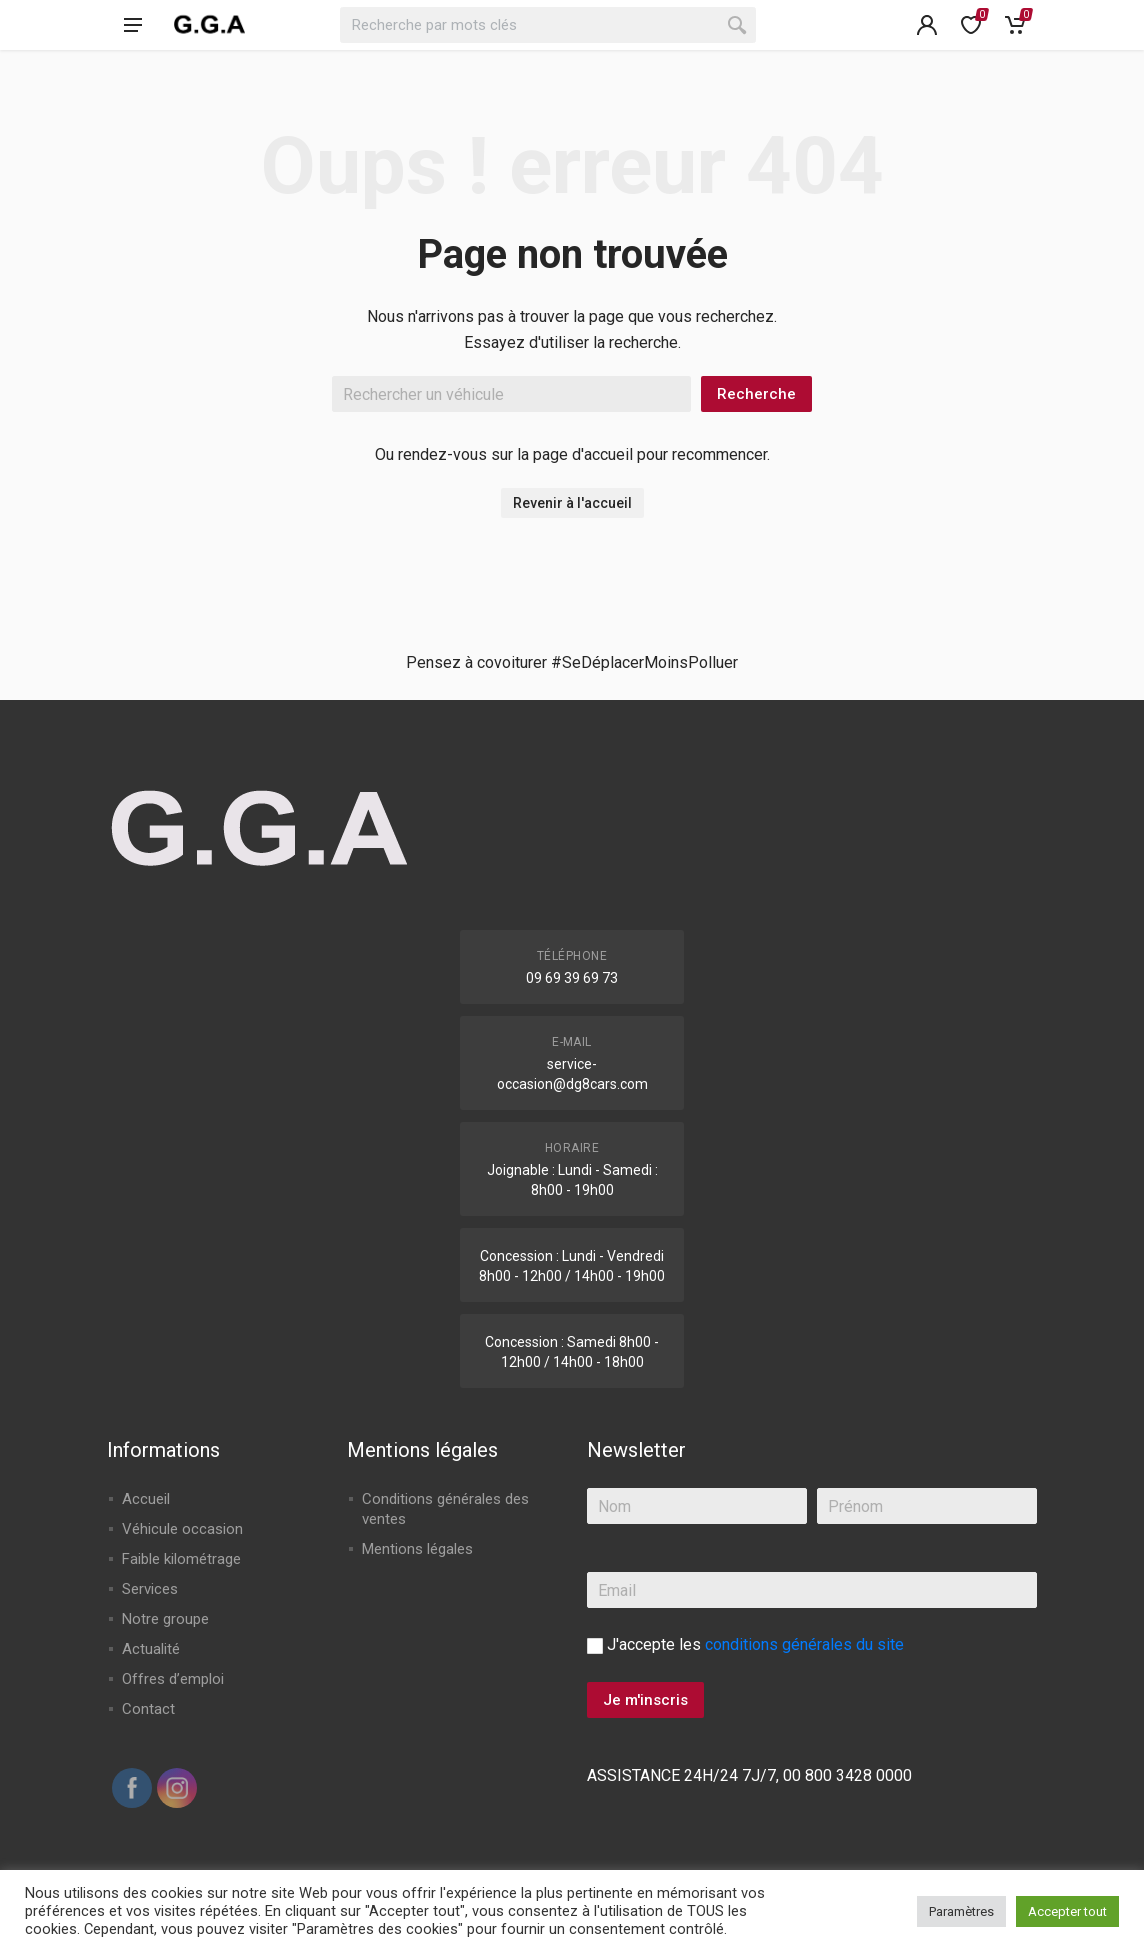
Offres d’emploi (173, 1679)
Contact (148, 1709)
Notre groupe (165, 1619)
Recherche (756, 394)
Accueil (146, 1499)
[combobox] (548, 25)
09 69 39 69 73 (572, 978)
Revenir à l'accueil (572, 503)
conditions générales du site (804, 1644)
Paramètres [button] (961, 1911)
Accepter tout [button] (1067, 1911)
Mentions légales (417, 1549)
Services (150, 1589)
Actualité (151, 1649)
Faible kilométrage (181, 1559)
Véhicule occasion (182, 1529)
